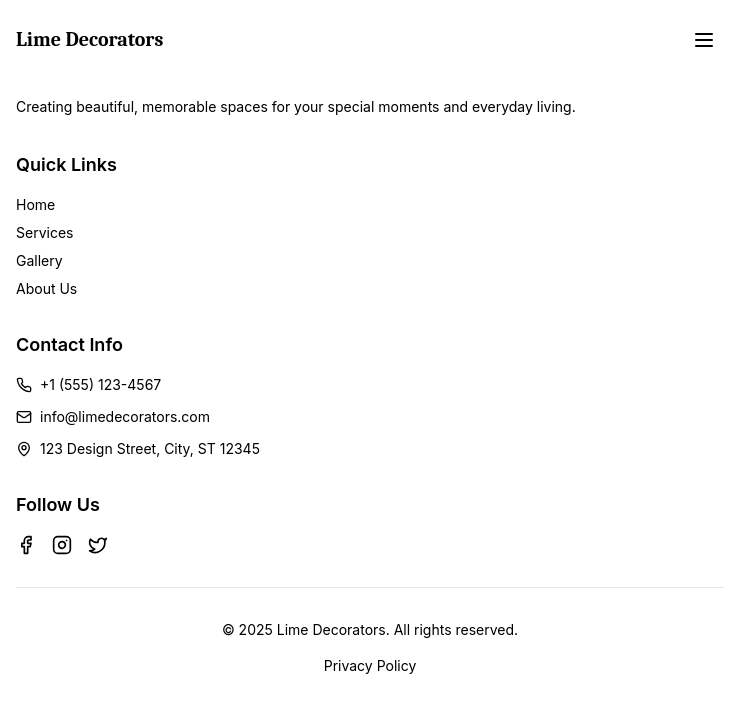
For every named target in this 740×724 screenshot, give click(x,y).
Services (44, 232)
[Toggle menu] (704, 40)
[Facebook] (26, 545)
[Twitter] (98, 545)
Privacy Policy (370, 665)
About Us (46, 288)
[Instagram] (62, 545)
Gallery (39, 260)
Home (35, 204)
